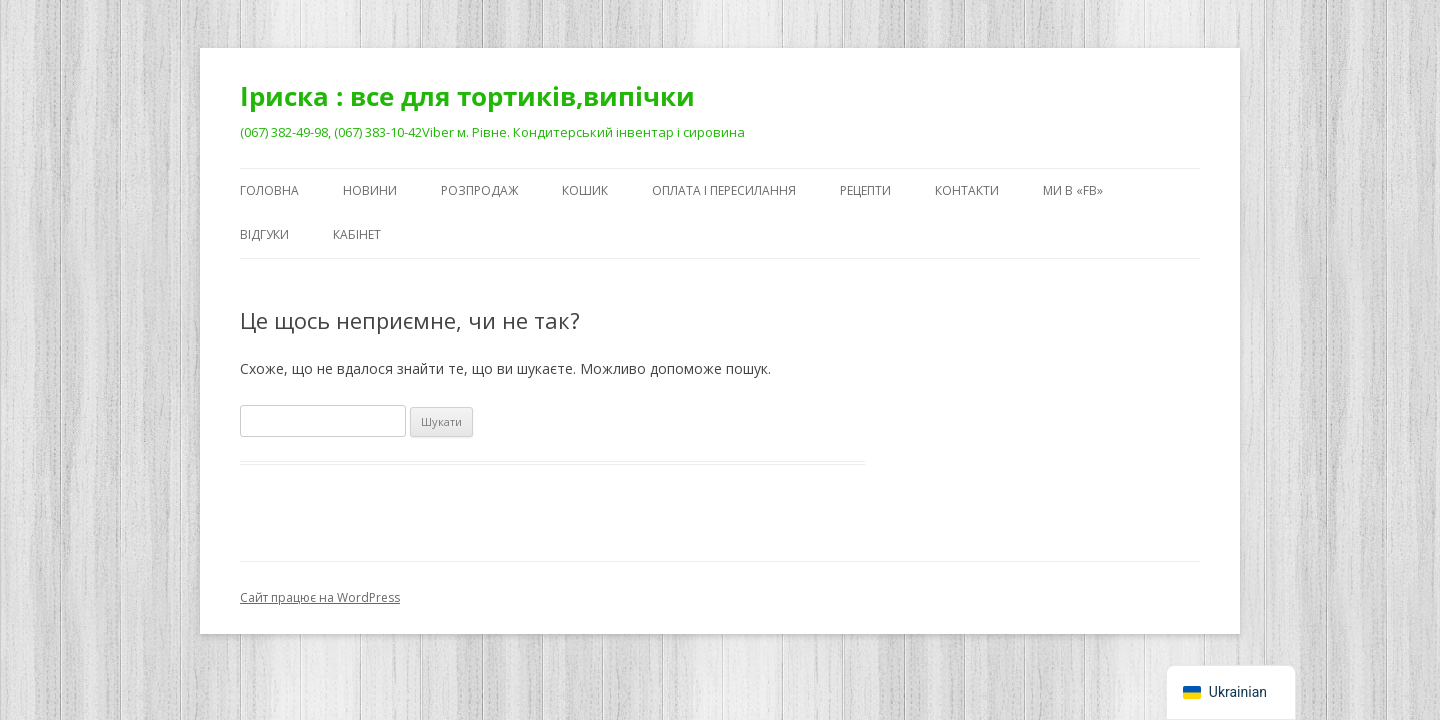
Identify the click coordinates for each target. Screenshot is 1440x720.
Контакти (967, 190)
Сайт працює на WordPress (320, 597)
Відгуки (264, 234)
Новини (370, 190)
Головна (269, 190)
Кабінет (357, 234)
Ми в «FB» (1073, 190)
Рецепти (865, 190)
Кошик (585, 190)
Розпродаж (479, 190)
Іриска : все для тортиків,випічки (467, 96)
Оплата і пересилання (724, 190)
